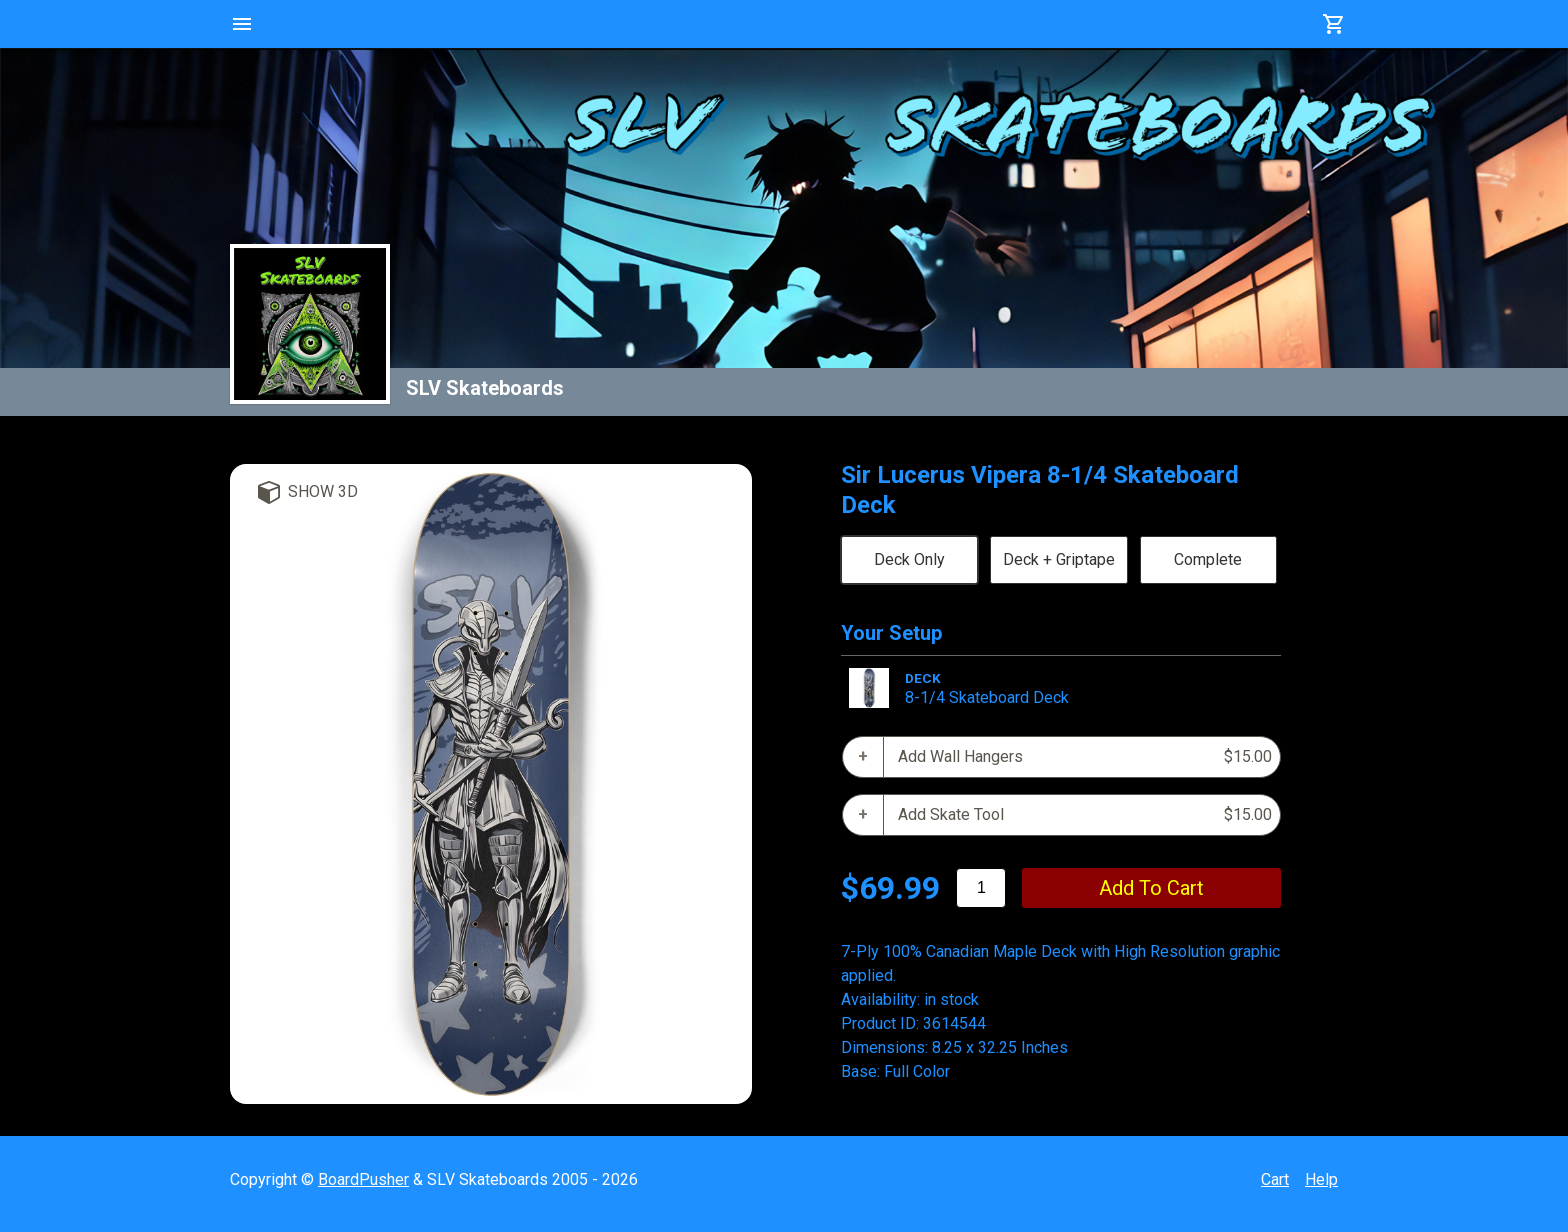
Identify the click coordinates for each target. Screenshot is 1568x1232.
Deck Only (909, 559)
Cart (1275, 1179)
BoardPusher (363, 1179)
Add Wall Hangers (1085, 757)
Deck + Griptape (1059, 559)
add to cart (1151, 888)
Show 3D (323, 491)
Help (1321, 1179)
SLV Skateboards (485, 388)
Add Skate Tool (1085, 815)
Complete (1208, 559)
